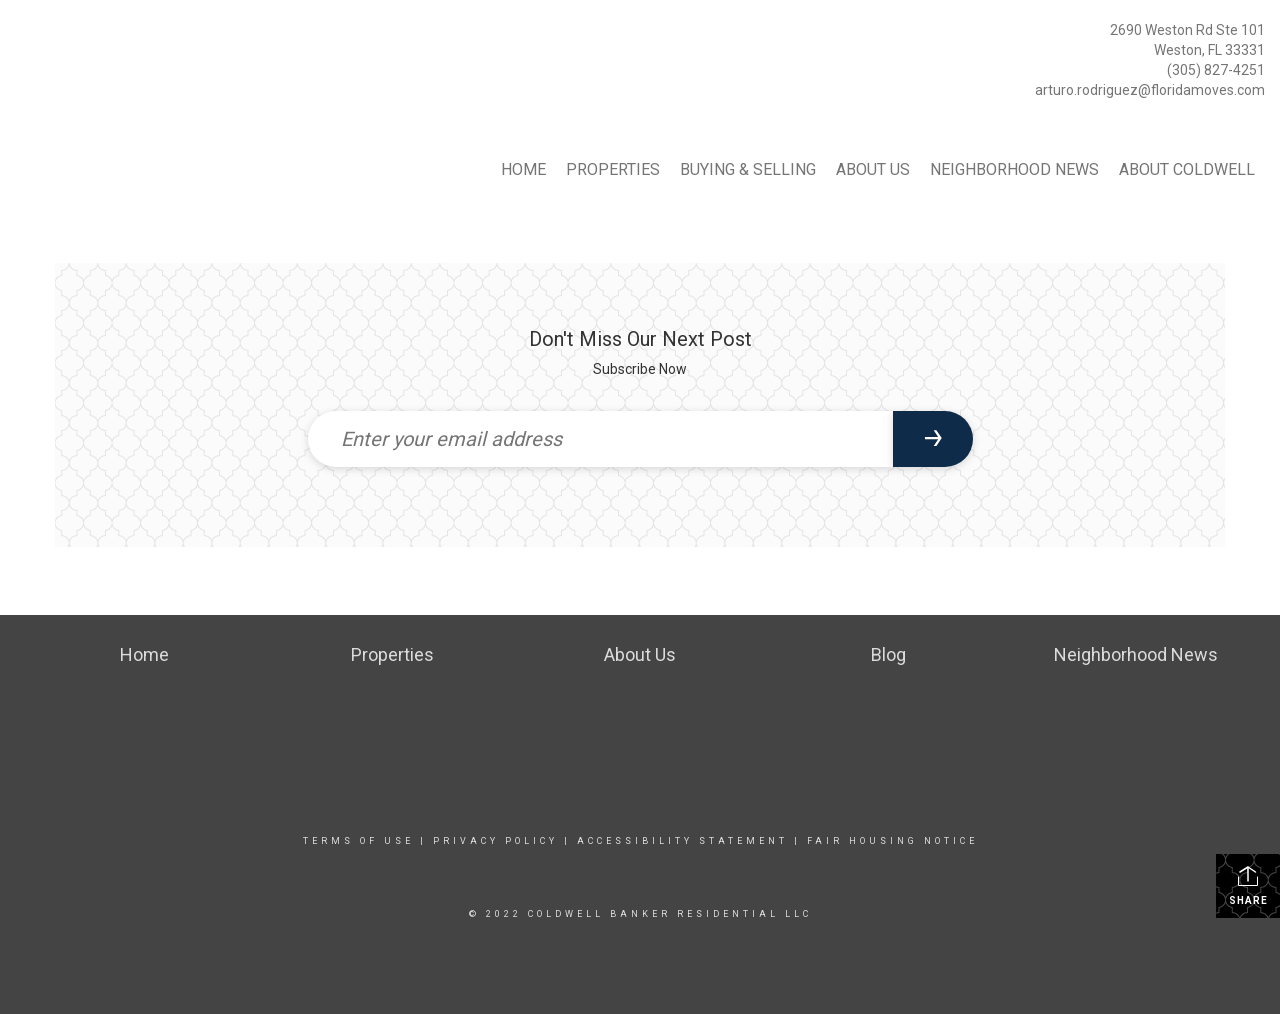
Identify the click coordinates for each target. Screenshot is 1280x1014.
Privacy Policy (495, 841)
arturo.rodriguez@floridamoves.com (1150, 90)
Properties (613, 169)
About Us (873, 169)
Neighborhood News (1014, 169)
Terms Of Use (358, 841)
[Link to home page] (20, 35)
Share (1248, 885)
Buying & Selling (748, 169)
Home (523, 169)
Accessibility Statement (682, 841)
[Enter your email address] (600, 439)
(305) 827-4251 (1216, 70)
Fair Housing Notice (892, 841)
